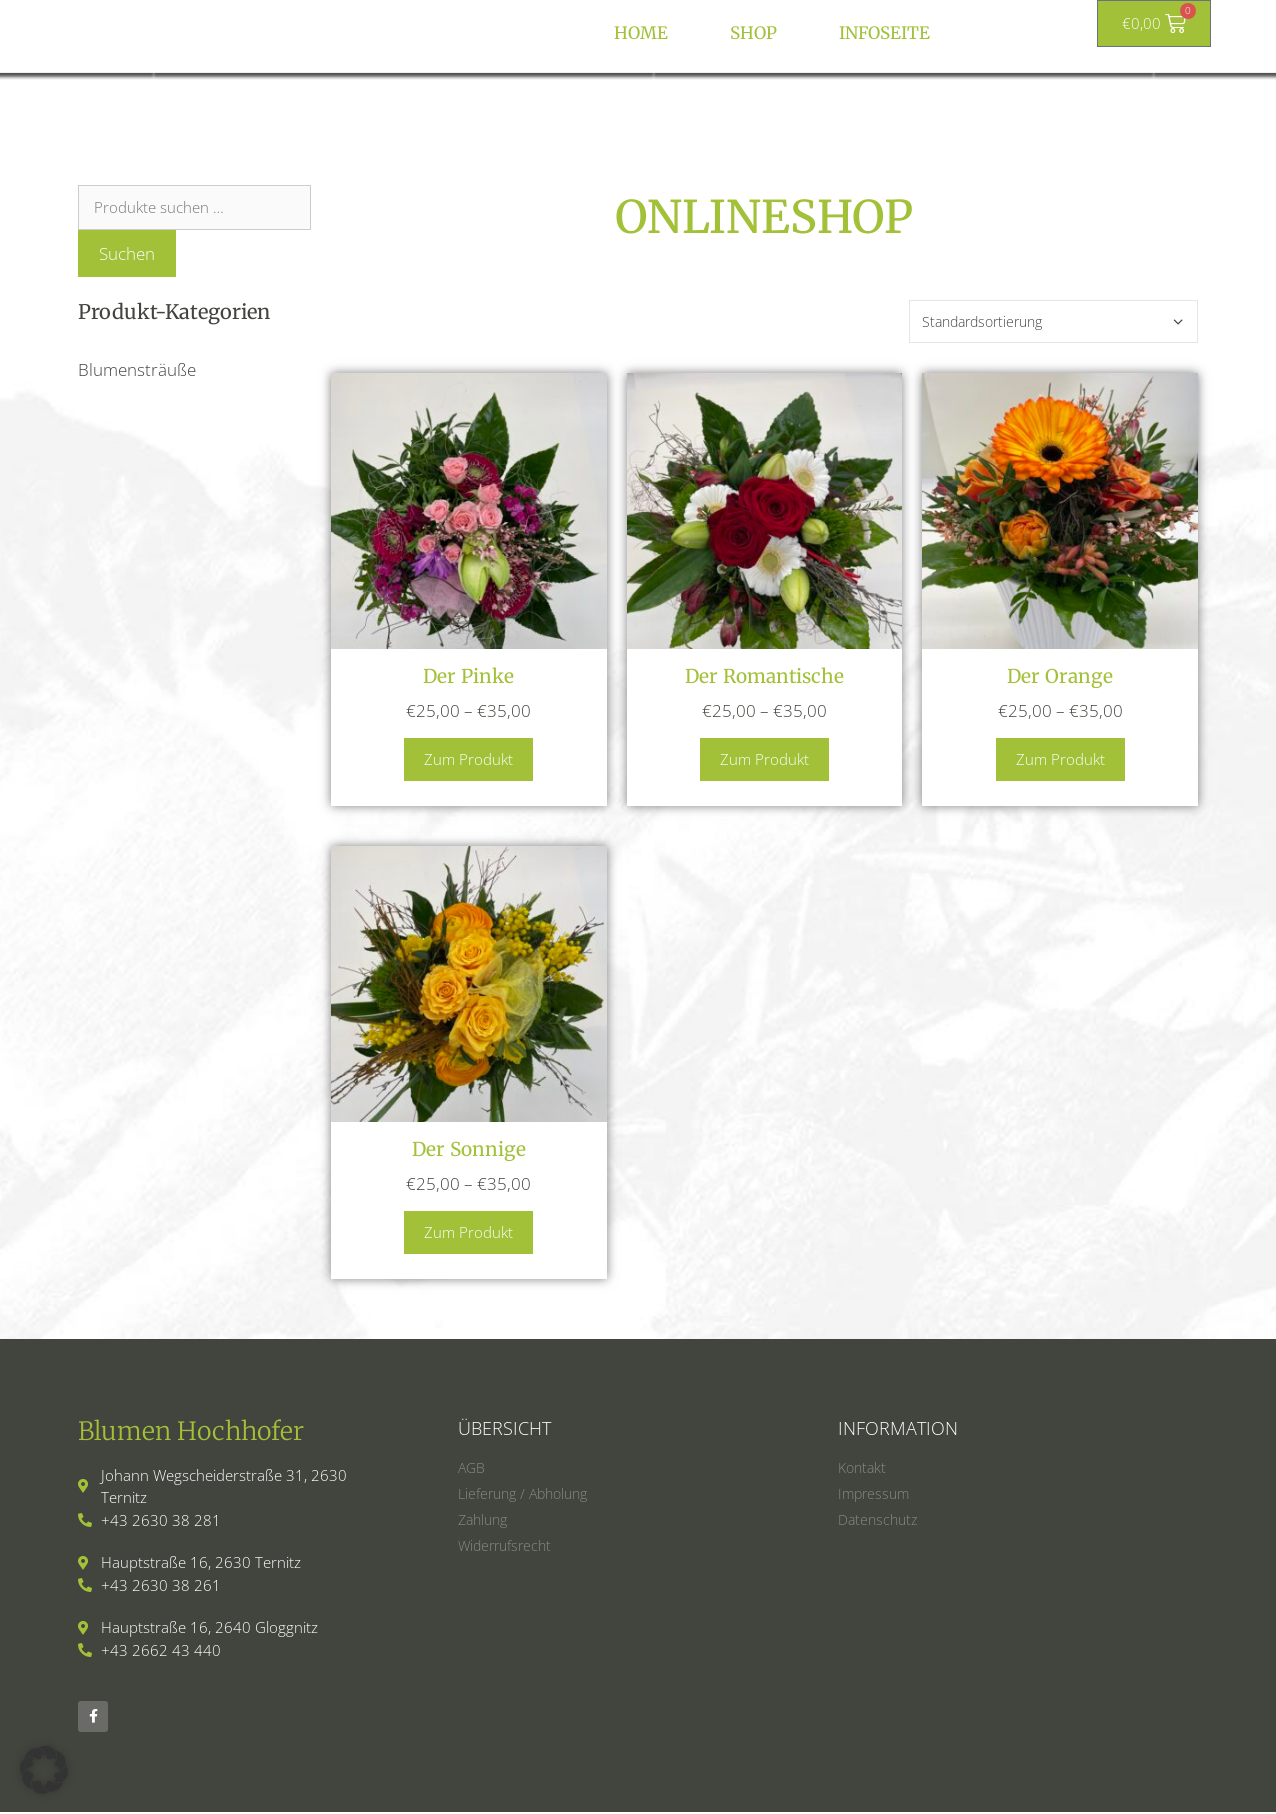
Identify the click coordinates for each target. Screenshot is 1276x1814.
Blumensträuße (137, 369)
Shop (753, 33)
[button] (44, 1770)
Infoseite (884, 33)
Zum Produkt (468, 759)
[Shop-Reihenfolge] (1053, 321)
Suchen (127, 253)
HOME (641, 33)
